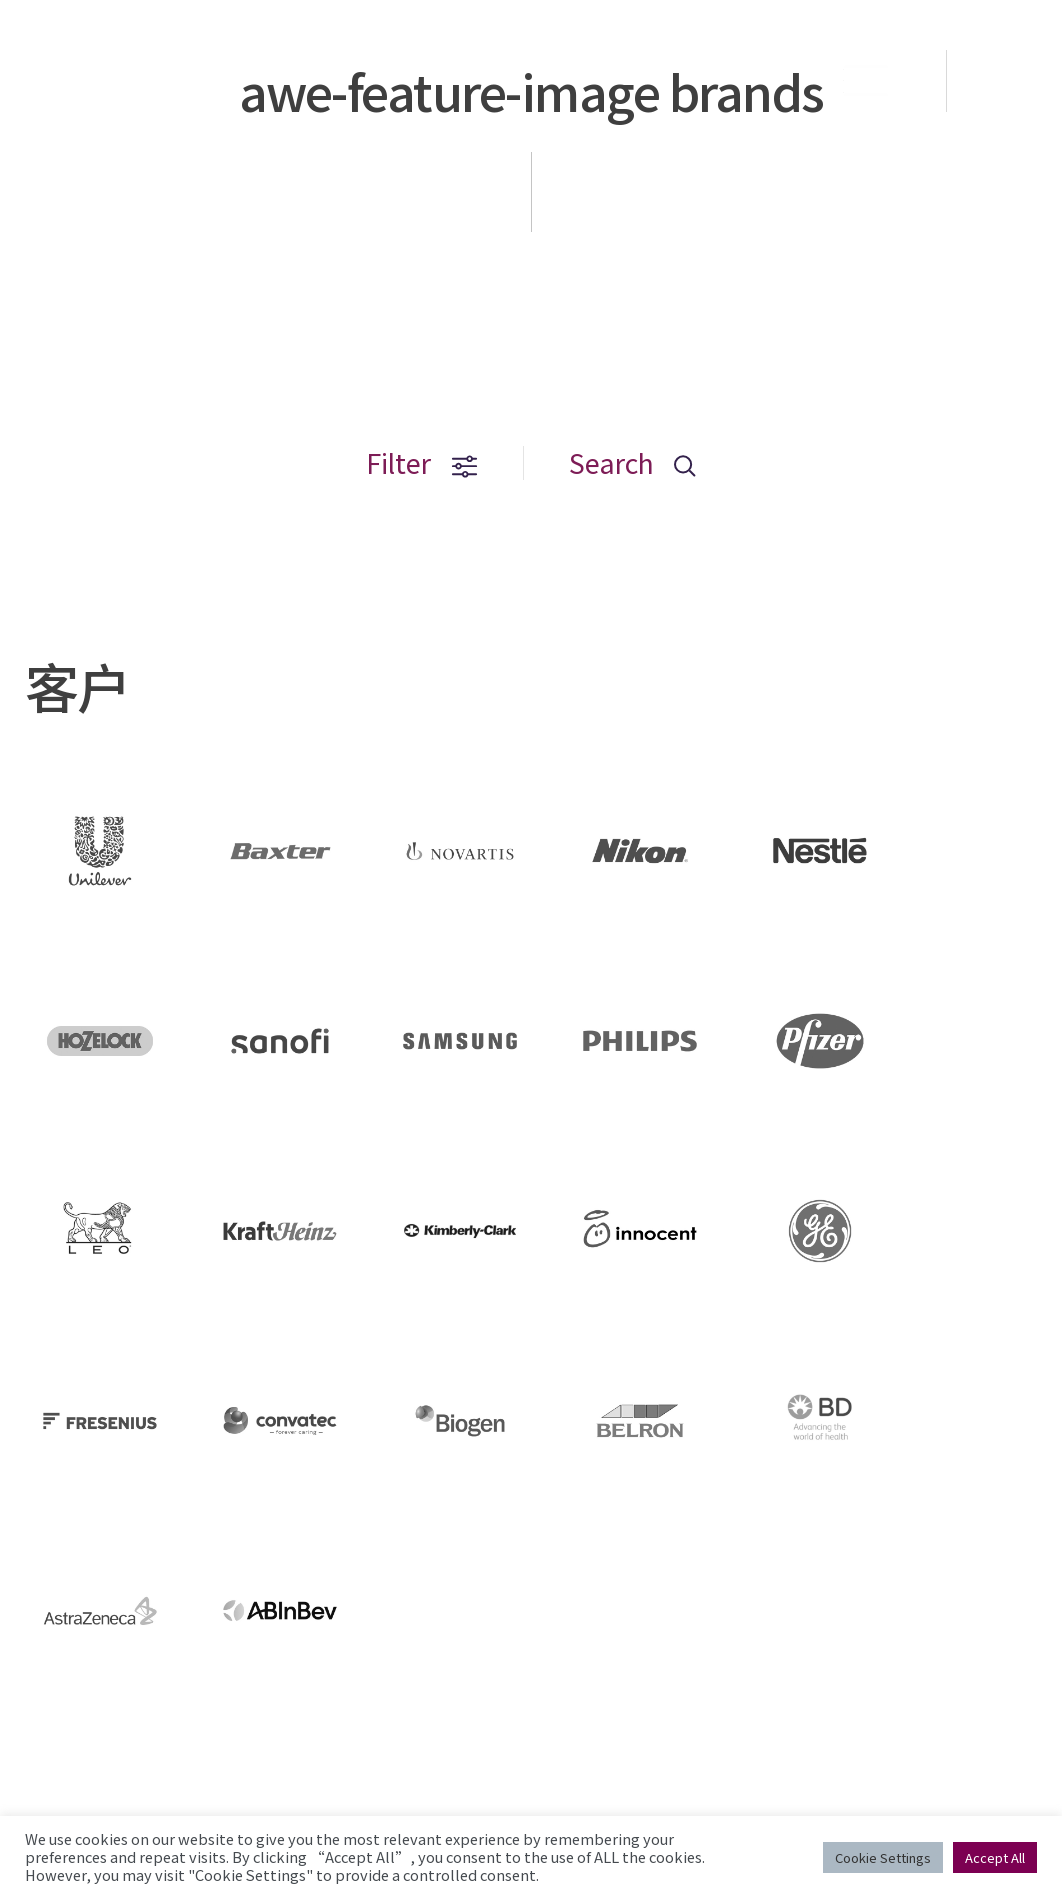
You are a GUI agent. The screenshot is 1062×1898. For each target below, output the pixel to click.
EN (1006, 81)
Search (632, 462)
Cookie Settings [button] (883, 1857)
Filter (422, 462)
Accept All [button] (995, 1857)
